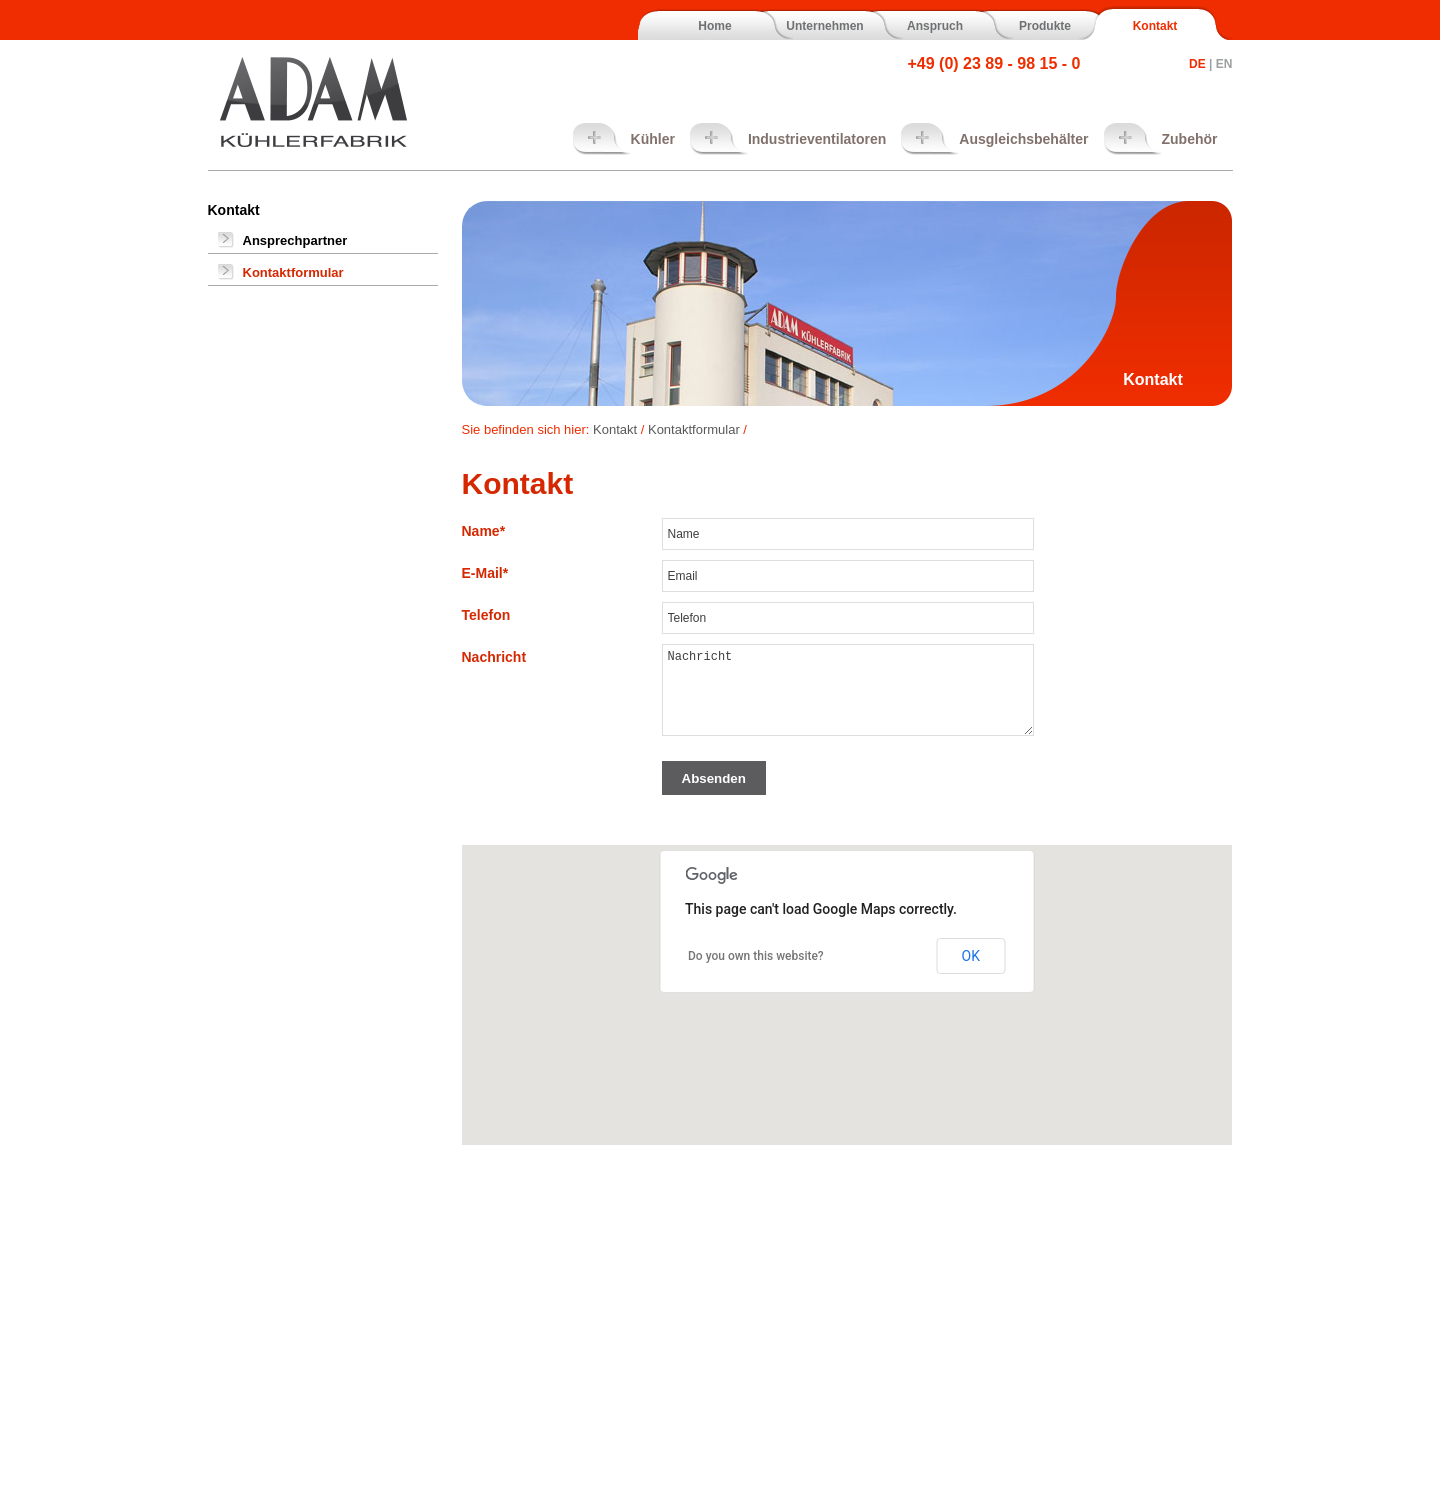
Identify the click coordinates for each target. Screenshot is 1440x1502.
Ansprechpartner (295, 240)
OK (971, 956)
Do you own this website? (756, 956)
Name (484, 531)
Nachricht (494, 657)
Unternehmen (824, 26)
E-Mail (485, 573)
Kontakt (1155, 26)
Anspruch (935, 26)
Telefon (486, 615)
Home (714, 26)
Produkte (1045, 26)
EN (1224, 64)
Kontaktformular (293, 272)
